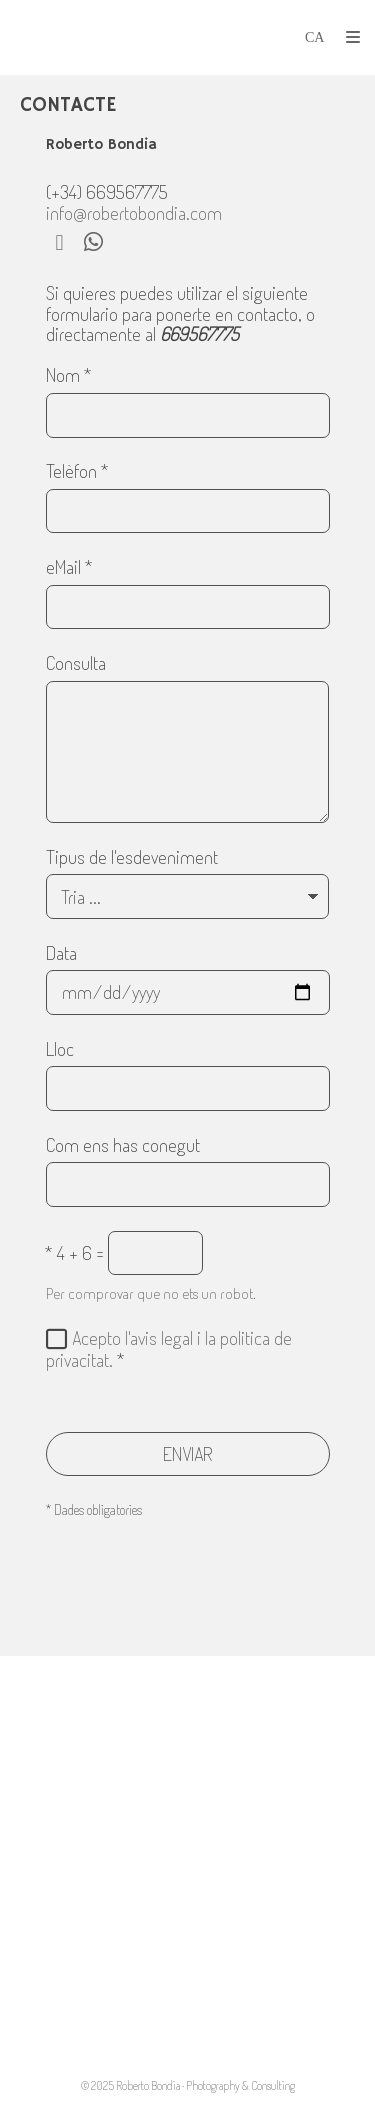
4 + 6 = (74, 1254)
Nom (69, 376)
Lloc (60, 1050)
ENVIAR (188, 1453)
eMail (69, 568)
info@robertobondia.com (134, 212)
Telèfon (77, 472)
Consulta (76, 664)
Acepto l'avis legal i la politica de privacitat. (169, 1349)
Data (61, 954)
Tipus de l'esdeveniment (132, 858)
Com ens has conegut (123, 1146)
